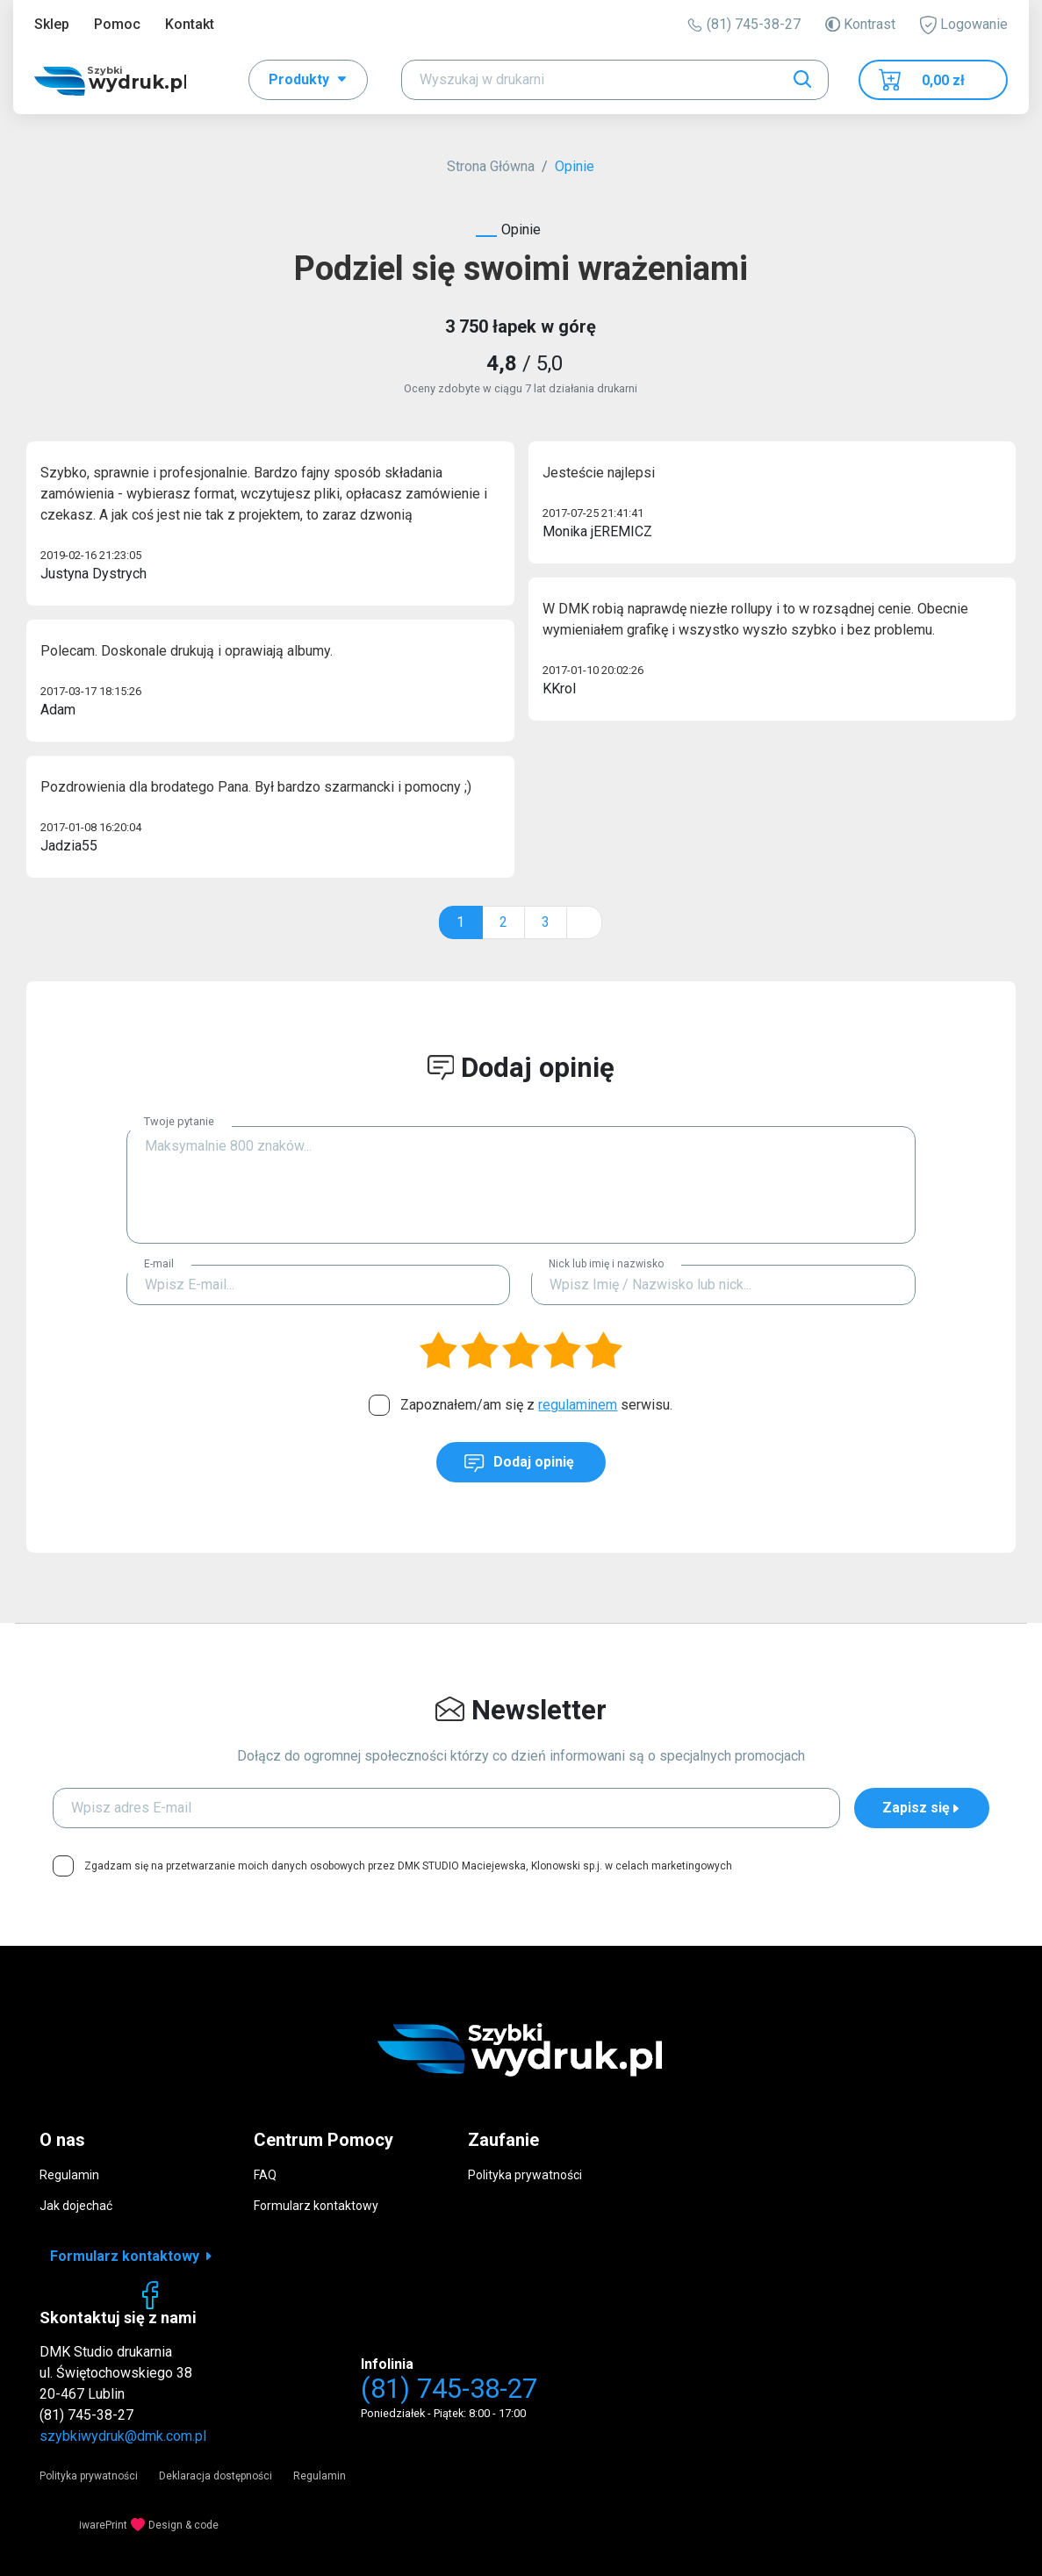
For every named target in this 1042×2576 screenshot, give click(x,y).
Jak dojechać (76, 2206)
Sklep (51, 24)
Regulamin (69, 2175)
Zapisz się (921, 1807)
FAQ (265, 2175)
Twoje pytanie (179, 1121)
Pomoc (117, 24)
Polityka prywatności (525, 2175)
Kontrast (860, 24)
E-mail (159, 1264)
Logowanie (964, 25)
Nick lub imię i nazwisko (606, 1264)
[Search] (615, 80)
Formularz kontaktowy (316, 2206)
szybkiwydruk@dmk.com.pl (123, 2436)
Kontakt (189, 24)
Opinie (574, 166)
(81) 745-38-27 (744, 24)
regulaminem (577, 1404)
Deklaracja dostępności (215, 2476)
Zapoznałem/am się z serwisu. (536, 1404)
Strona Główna (491, 166)
